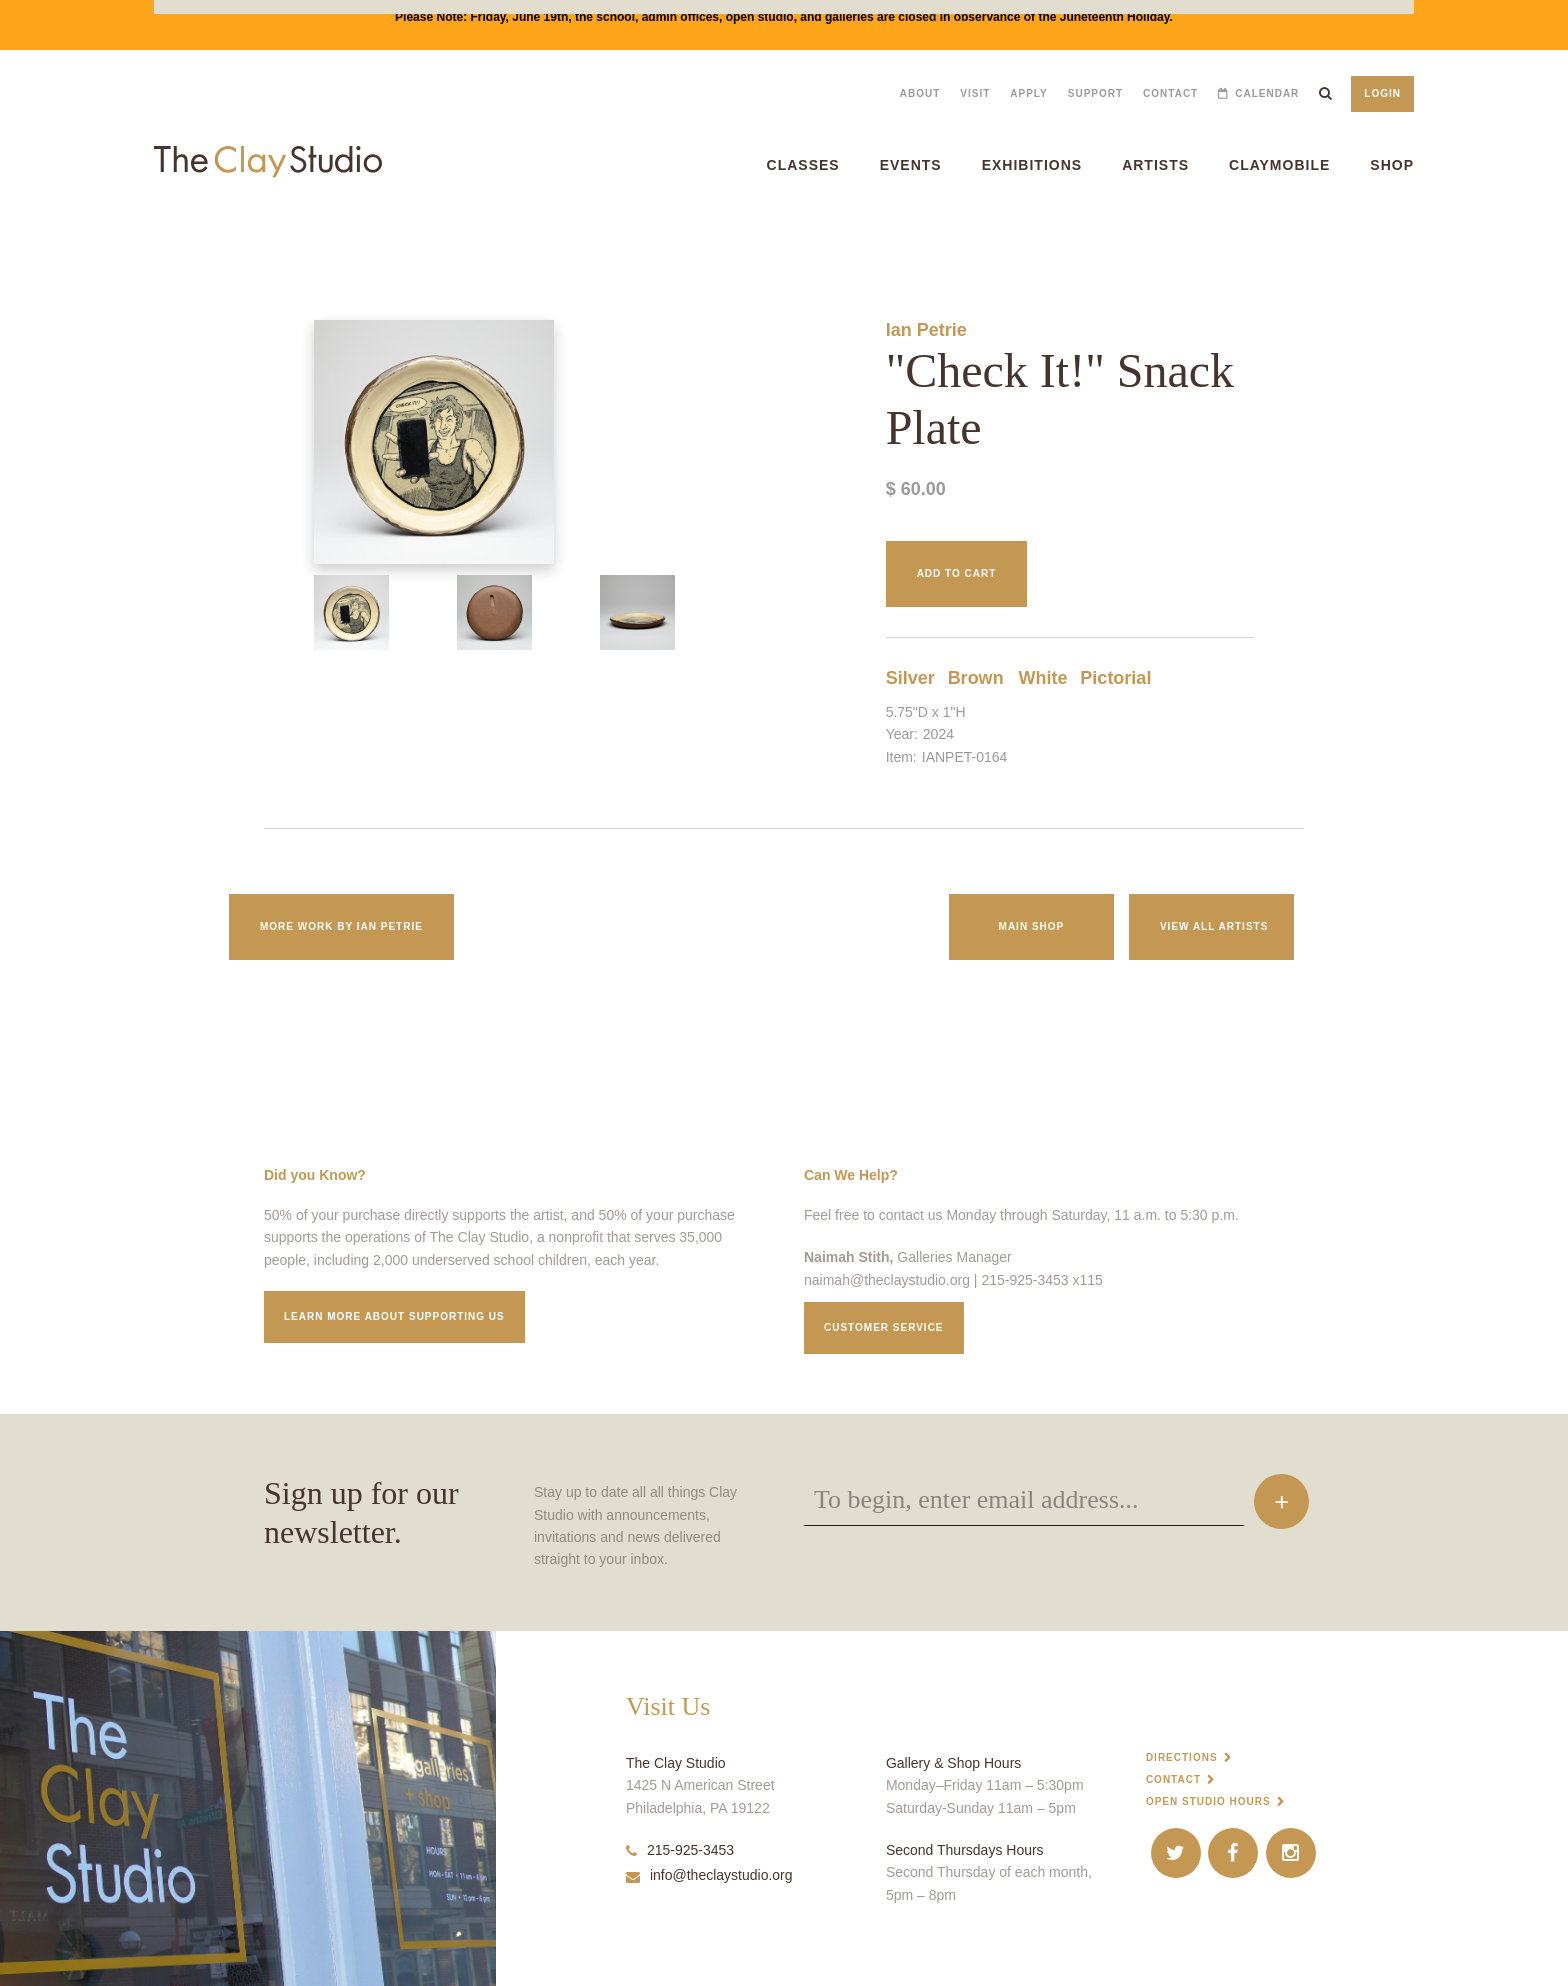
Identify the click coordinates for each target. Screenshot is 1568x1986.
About (920, 93)
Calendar (1267, 93)
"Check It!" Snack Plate (47, 239)
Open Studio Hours (1208, 1801)
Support (1095, 93)
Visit (975, 93)
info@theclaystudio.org (709, 1875)
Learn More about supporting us (394, 1316)
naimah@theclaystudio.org (887, 1280)
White (1042, 678)
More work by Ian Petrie (341, 926)
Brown (976, 678)
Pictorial (1115, 678)
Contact (1170, 93)
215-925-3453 (680, 1850)
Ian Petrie (926, 330)
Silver (910, 678)
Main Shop (1032, 926)
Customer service (884, 1327)
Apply (1028, 93)
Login (1382, 93)
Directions (1182, 1757)
